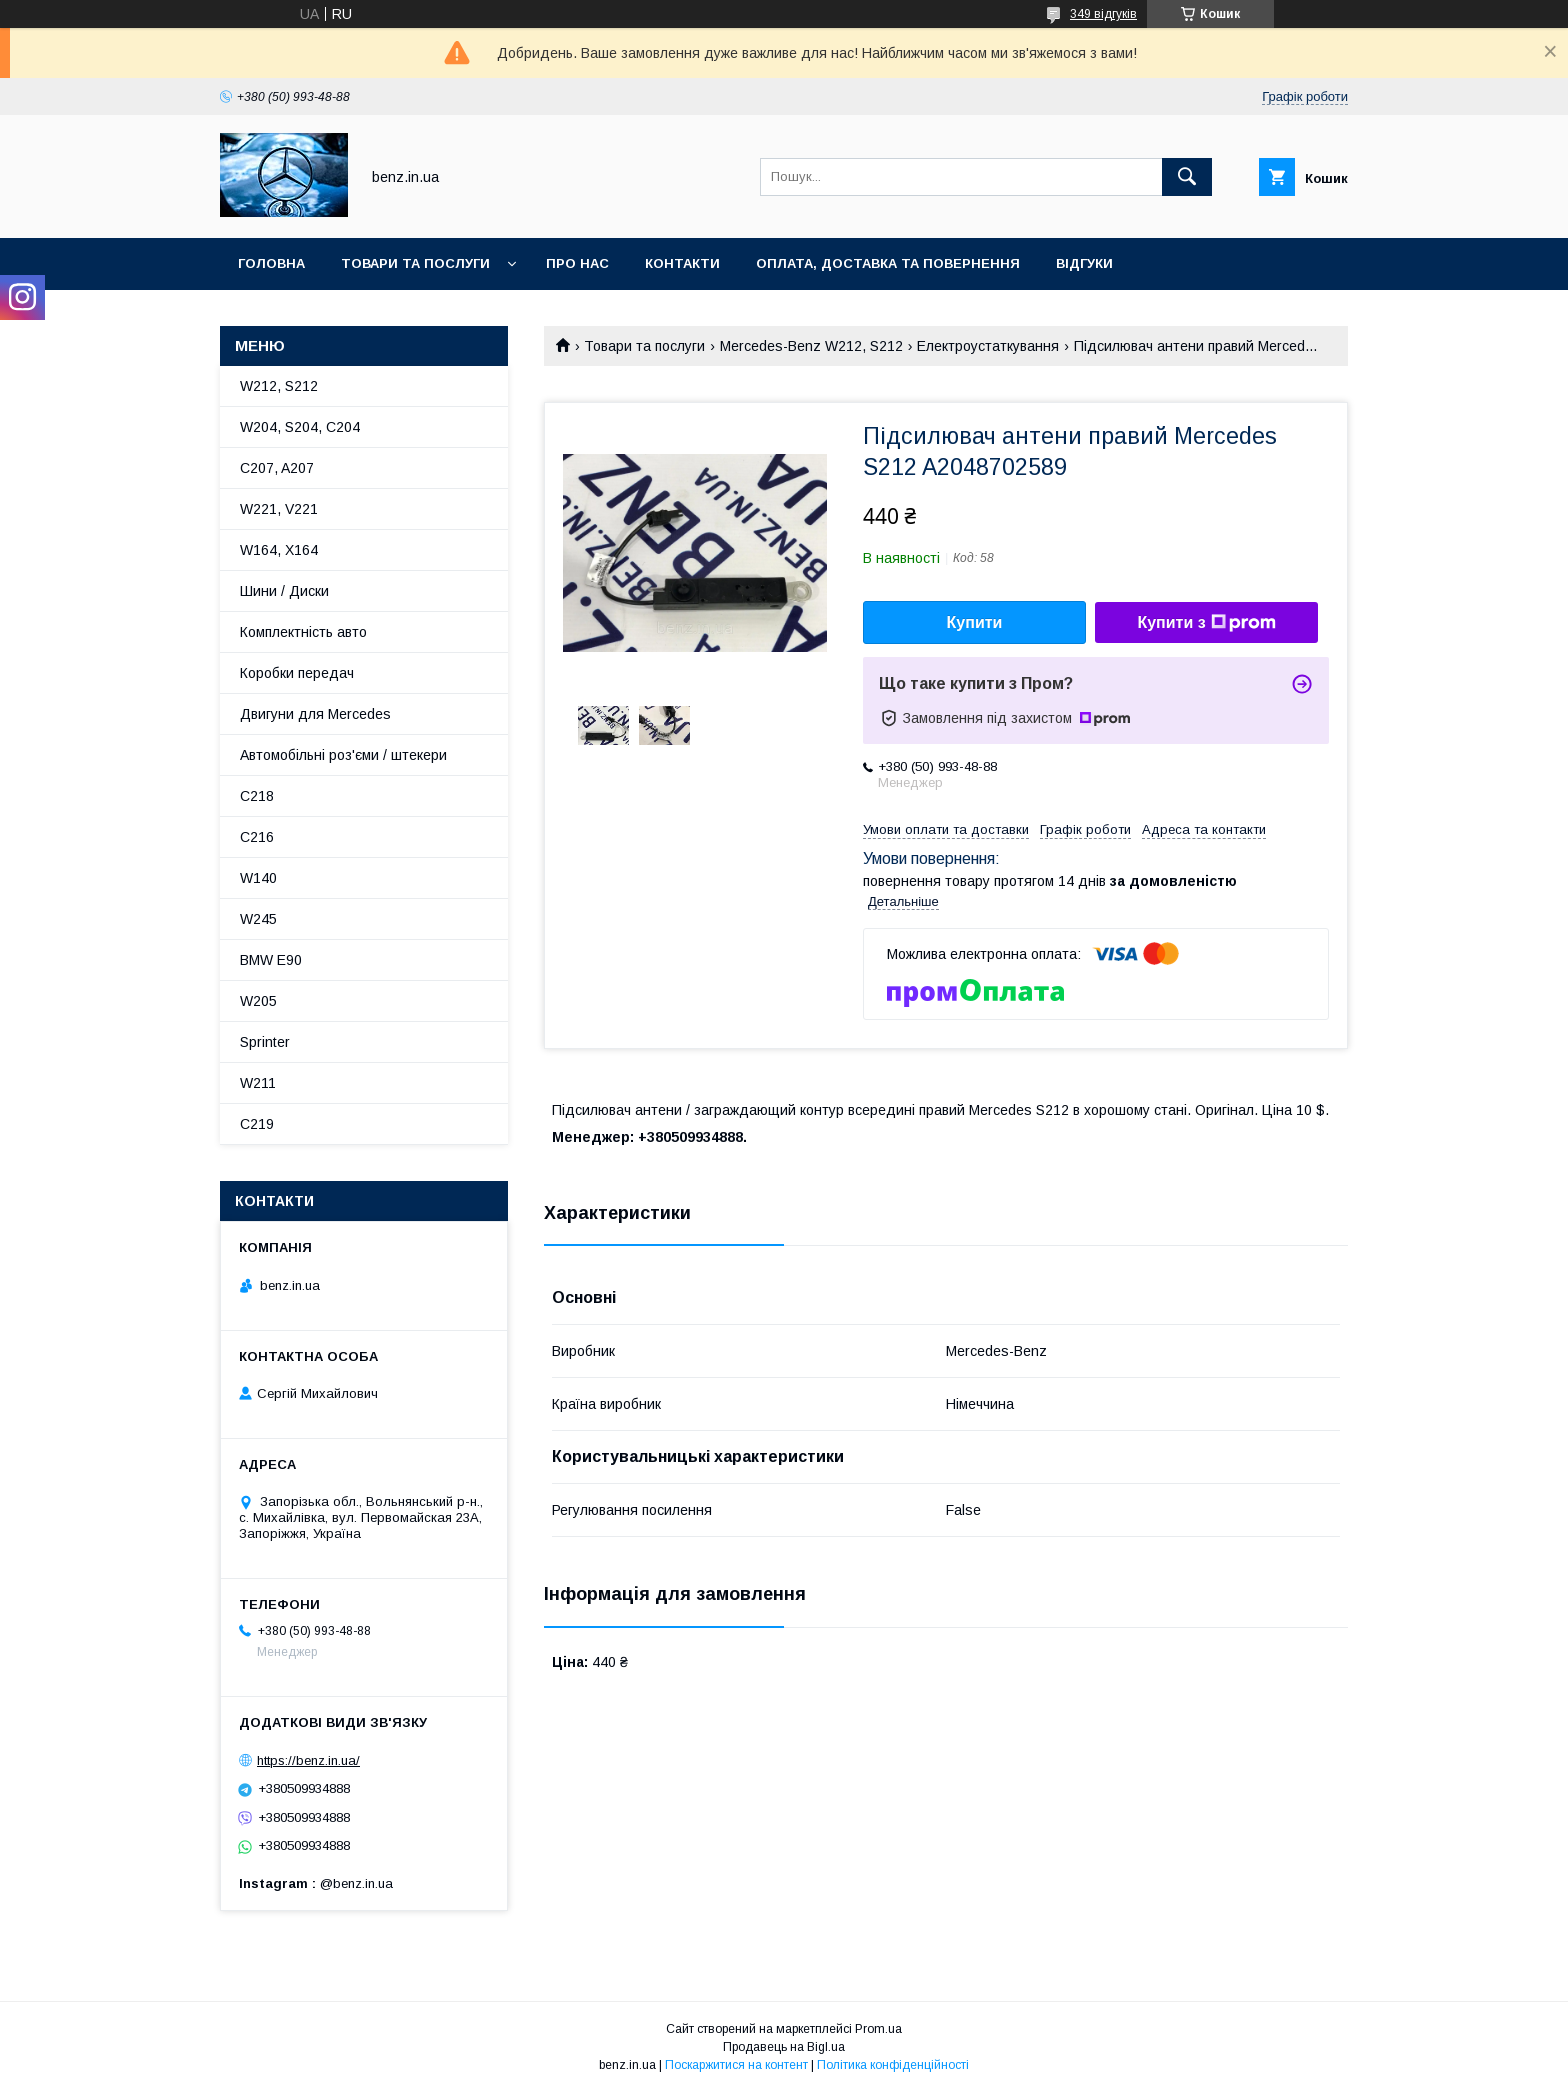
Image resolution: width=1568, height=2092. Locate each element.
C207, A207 (277, 468)
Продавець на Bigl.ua (784, 2047)
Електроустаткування (988, 346)
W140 (258, 878)
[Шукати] (1187, 177)
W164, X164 (279, 550)
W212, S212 (279, 386)
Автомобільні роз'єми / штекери (343, 755)
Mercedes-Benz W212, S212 (811, 346)
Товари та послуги (415, 263)
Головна (271, 263)
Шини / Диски (284, 591)
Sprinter (265, 1042)
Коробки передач (297, 673)
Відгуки (1084, 263)
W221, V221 (279, 509)
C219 (257, 1124)
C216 (257, 837)
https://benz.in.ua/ (308, 1760)
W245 (258, 919)
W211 (258, 1083)
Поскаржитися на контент (736, 2065)
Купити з (1206, 623)
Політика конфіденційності (893, 2065)
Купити (975, 622)
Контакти (682, 263)
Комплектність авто (303, 632)
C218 (257, 796)
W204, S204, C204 (300, 427)
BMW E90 (271, 960)
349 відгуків (1103, 14)
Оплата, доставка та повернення (888, 263)
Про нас (577, 263)
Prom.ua (878, 2029)
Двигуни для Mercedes (315, 714)
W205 (258, 1001)
